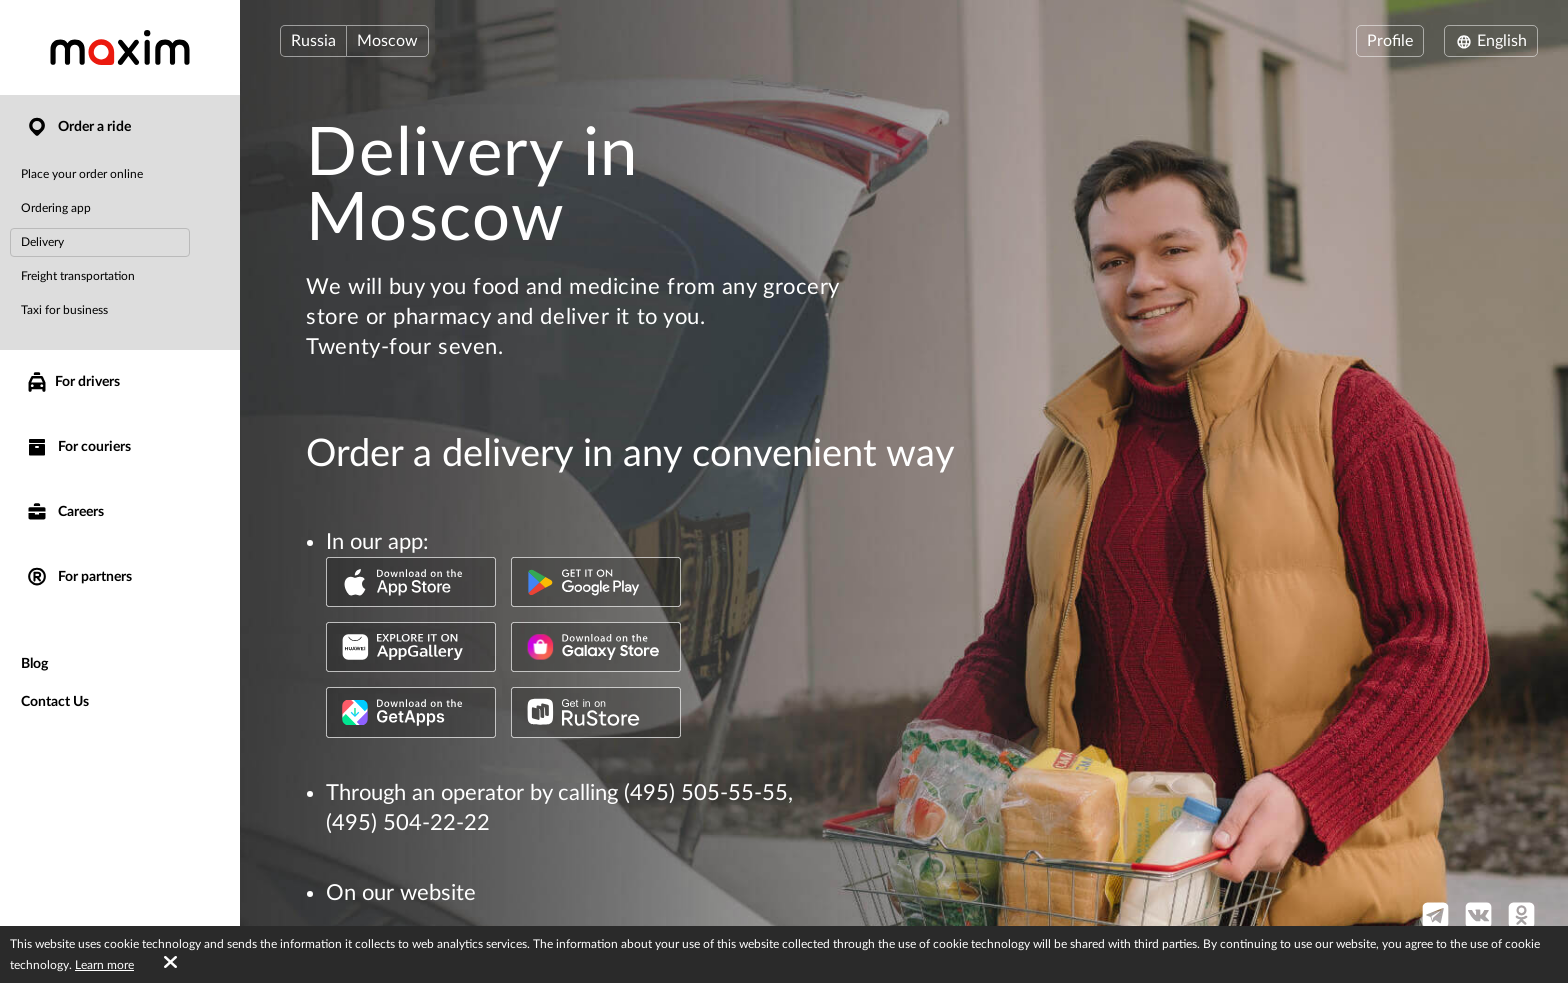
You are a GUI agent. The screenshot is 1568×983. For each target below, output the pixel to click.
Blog (34, 664)
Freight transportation (78, 276)
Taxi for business (64, 310)
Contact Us (55, 702)
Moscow (387, 41)
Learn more (104, 965)
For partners (78, 577)
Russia (313, 41)
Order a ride (78, 127)
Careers (64, 512)
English (1491, 41)
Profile (1390, 41)
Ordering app (56, 208)
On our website (401, 893)
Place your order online (82, 174)
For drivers (72, 382)
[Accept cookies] (170, 963)
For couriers (78, 447)
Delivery (42, 242)
